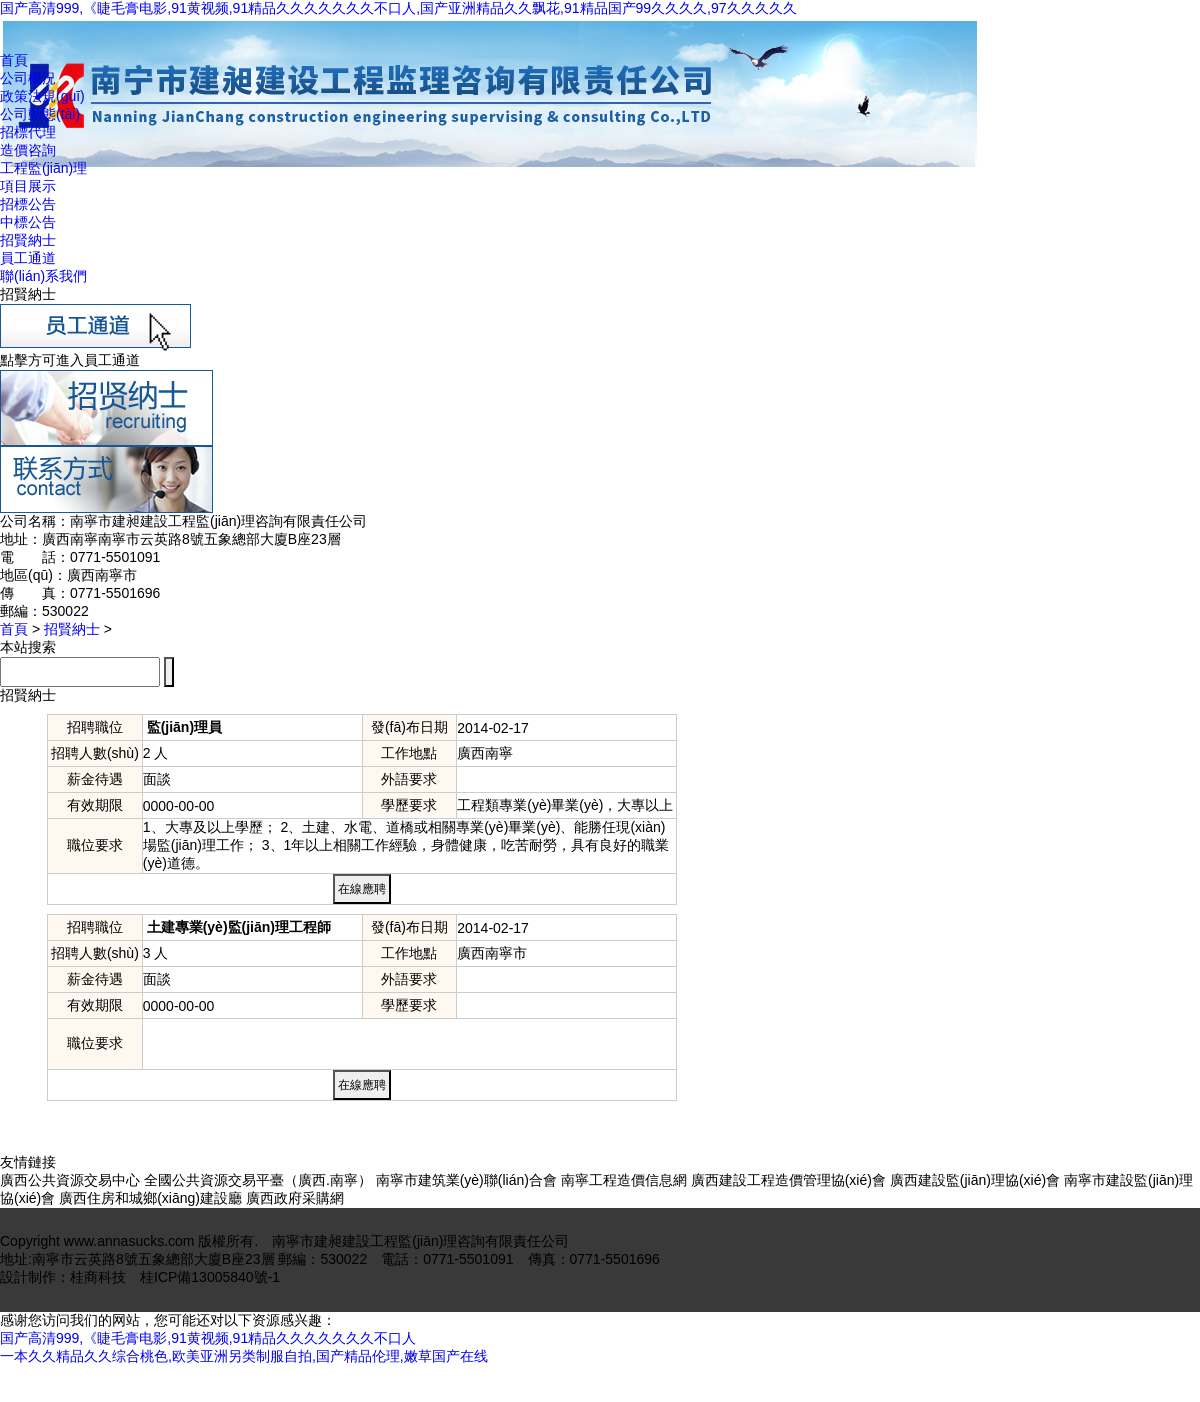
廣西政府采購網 (295, 1198)
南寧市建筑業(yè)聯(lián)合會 (466, 1180)
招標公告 (28, 204)
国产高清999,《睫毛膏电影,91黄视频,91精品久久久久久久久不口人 (208, 1338)
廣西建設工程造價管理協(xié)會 (788, 1180)
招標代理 (28, 132)
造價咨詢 (28, 150)
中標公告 (28, 222)
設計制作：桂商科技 (63, 1277)
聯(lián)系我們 (43, 276)
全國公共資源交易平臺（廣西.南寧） (258, 1180)
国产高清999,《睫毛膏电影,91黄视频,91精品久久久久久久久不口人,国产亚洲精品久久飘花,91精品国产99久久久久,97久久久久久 (398, 8)
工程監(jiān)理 (43, 168)
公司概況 (28, 78)
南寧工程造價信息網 (624, 1180)
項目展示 (28, 186)
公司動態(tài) (40, 114)
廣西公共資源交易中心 (70, 1180)
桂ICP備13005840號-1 (210, 1277)
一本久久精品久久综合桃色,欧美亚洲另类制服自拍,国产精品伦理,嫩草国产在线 (244, 1356)
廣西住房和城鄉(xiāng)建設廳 (150, 1198)
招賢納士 (28, 240)
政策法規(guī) (42, 96)
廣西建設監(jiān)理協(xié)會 (975, 1180)
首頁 (14, 60)
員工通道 (28, 258)
